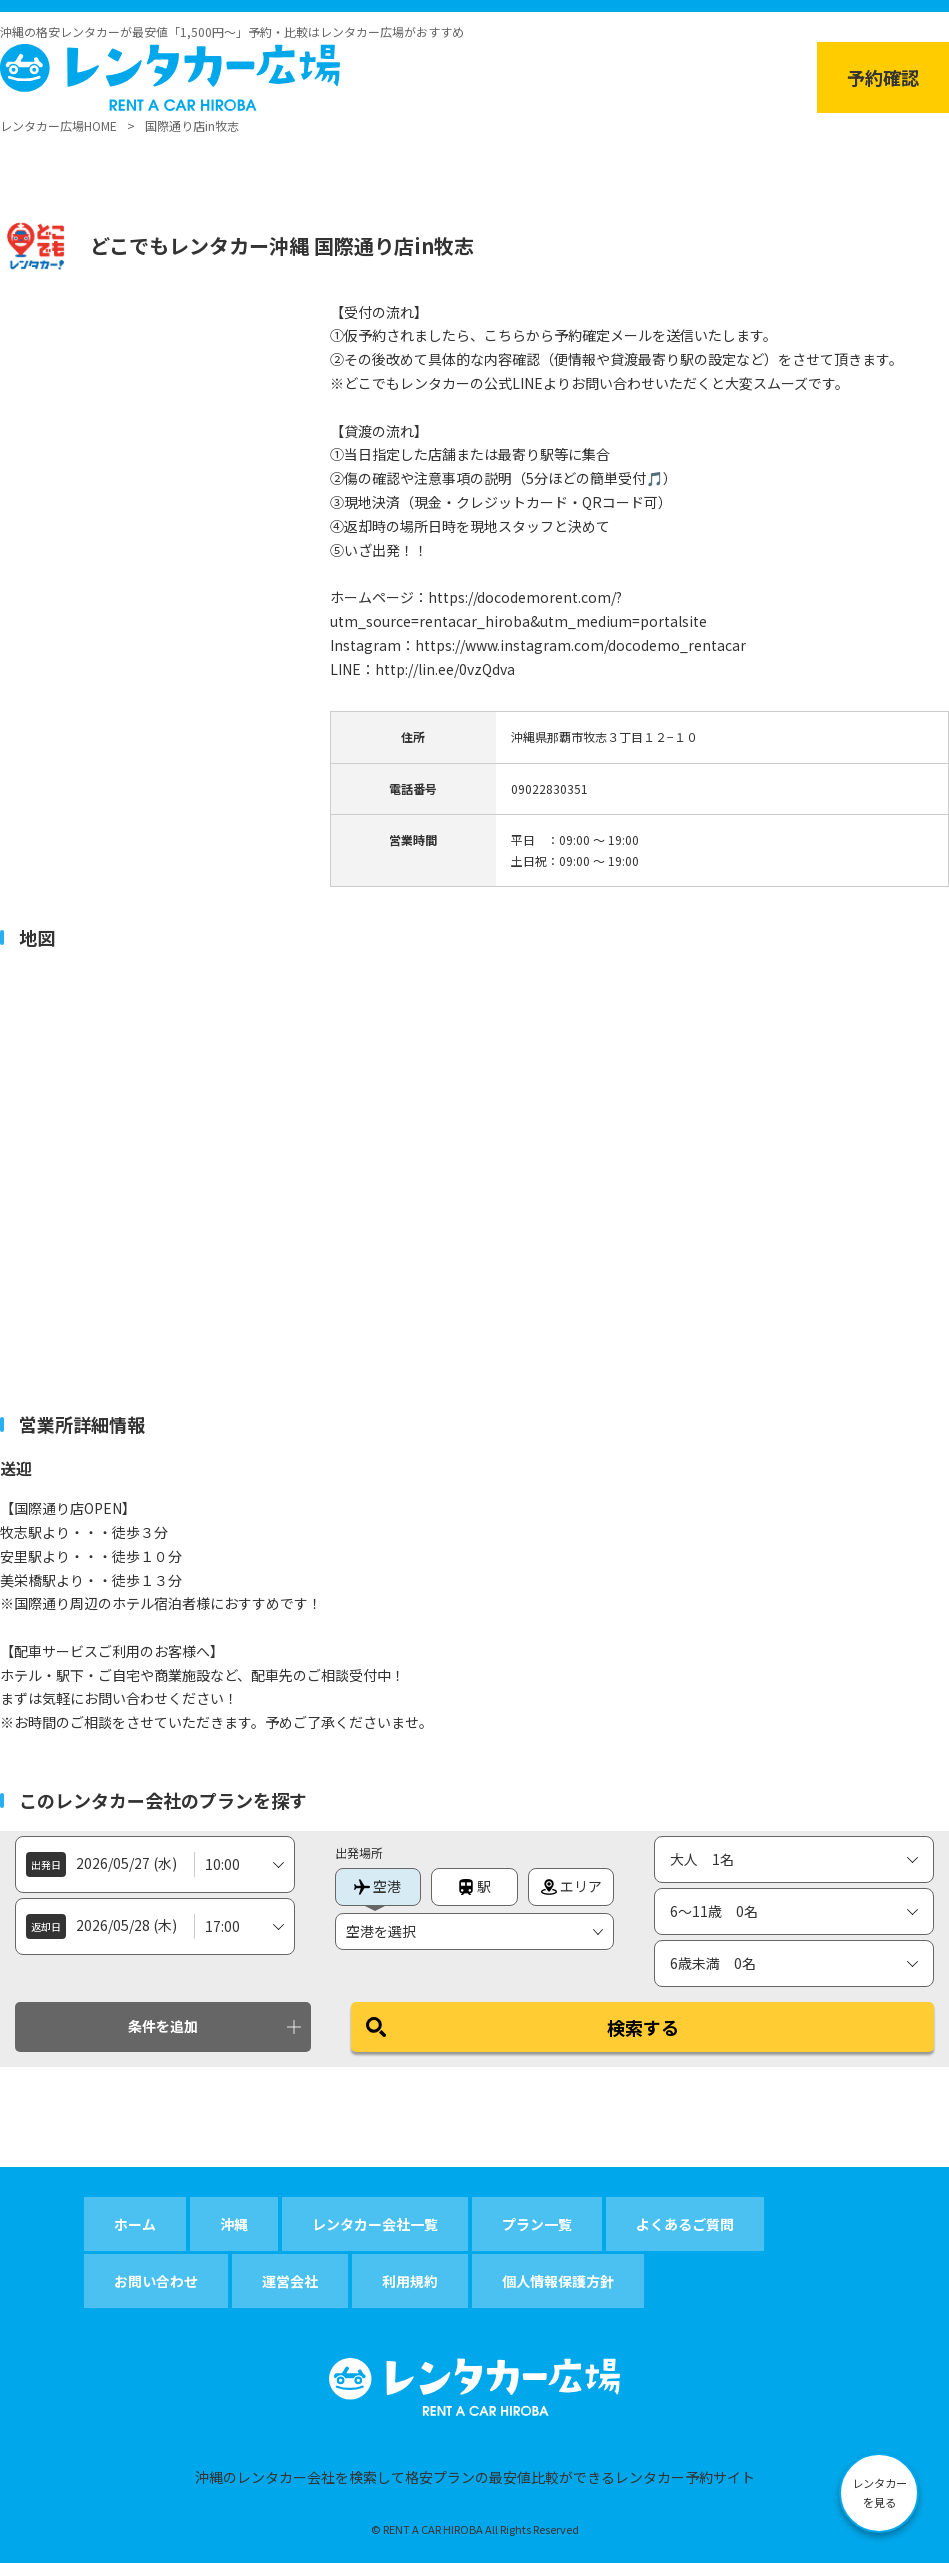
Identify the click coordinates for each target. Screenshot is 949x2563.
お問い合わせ (156, 2281)
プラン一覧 (537, 2224)
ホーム (135, 2224)
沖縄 (234, 2224)
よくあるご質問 (685, 2224)
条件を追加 (163, 2026)
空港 (377, 1886)
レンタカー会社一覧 (375, 2224)
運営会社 (290, 2281)
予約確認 (883, 77)
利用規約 (410, 2281)
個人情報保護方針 (558, 2281)
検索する (643, 2027)
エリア (571, 1886)
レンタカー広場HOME (58, 125)
